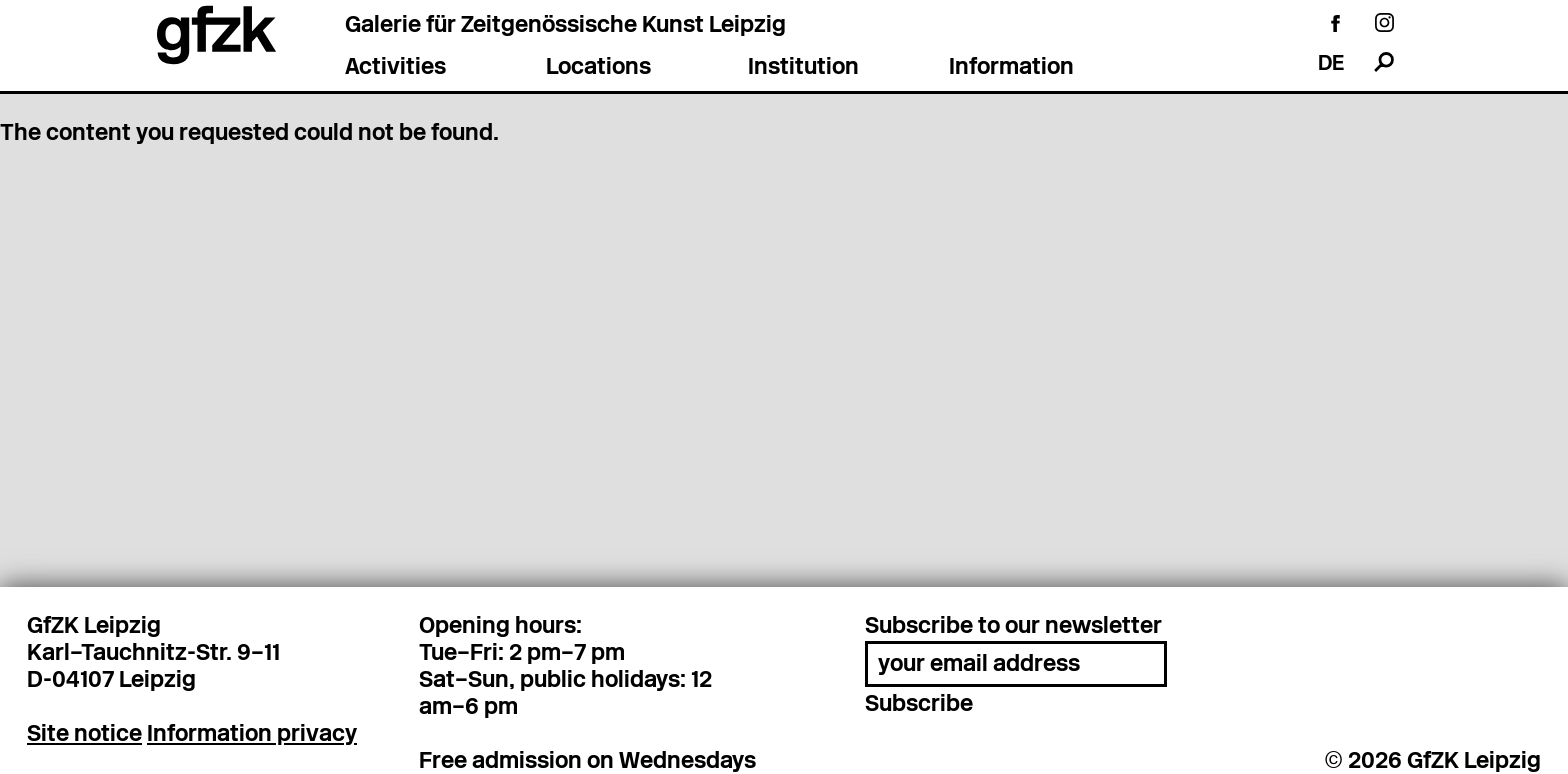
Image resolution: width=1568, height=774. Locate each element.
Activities (395, 68)
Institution (803, 68)
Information (1011, 68)
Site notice (84, 731)
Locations (598, 68)
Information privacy (252, 731)
